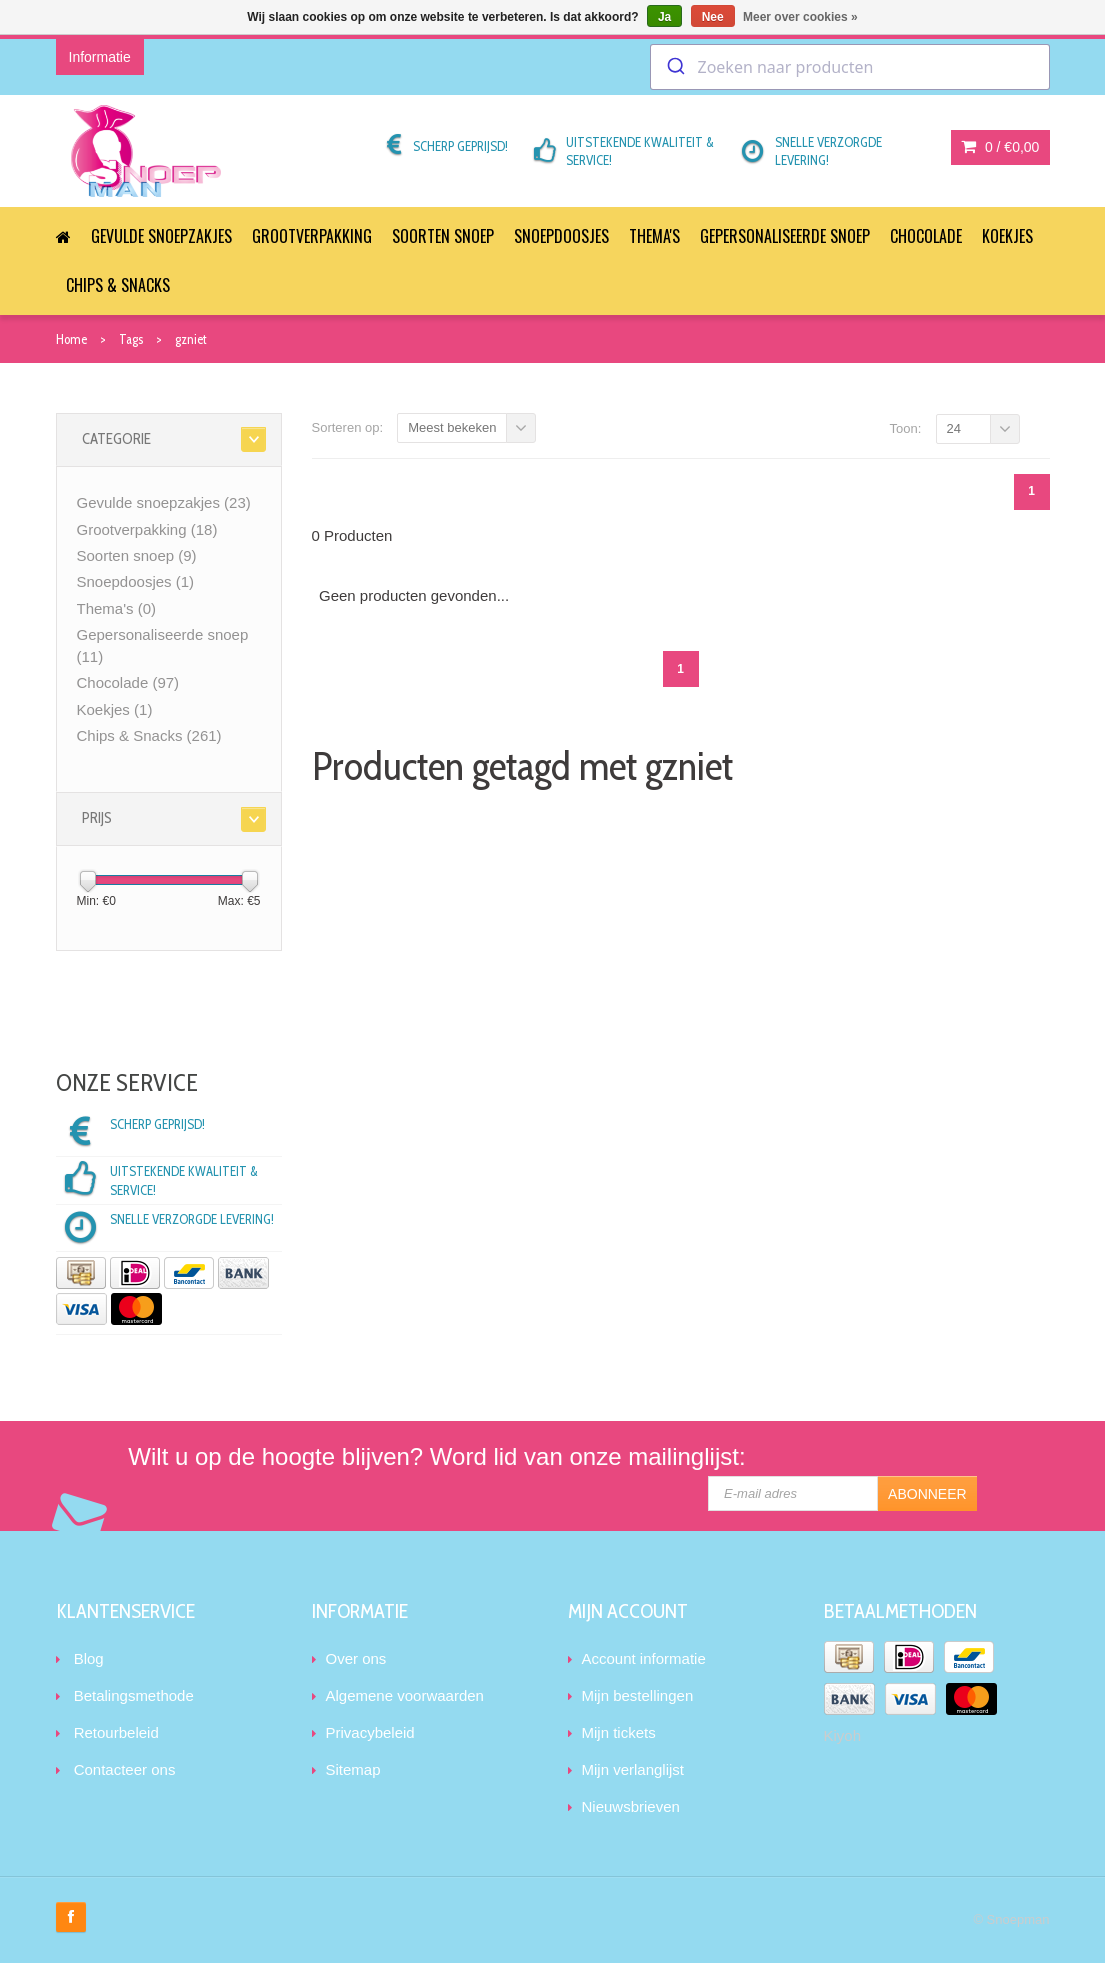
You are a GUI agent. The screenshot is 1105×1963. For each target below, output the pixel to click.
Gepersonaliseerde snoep (785, 236)
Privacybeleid (370, 1732)
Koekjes (1007, 236)
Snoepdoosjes (561, 236)
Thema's (654, 236)
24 (954, 428)
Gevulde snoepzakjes (161, 236)
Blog (89, 1658)
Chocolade (926, 236)
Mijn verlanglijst (633, 1769)
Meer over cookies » (800, 17)
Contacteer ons (125, 1769)
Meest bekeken (452, 427)
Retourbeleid (116, 1732)
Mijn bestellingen (638, 1695)
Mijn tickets (619, 1732)
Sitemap (353, 1769)
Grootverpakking (312, 236)
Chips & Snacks (118, 285)
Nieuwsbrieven (631, 1806)
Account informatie (644, 1658)
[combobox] (850, 67)
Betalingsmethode (134, 1695)
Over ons (356, 1658)
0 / (1000, 147)
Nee (713, 17)
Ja (664, 17)
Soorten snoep (443, 236)
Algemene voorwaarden (405, 1695)
